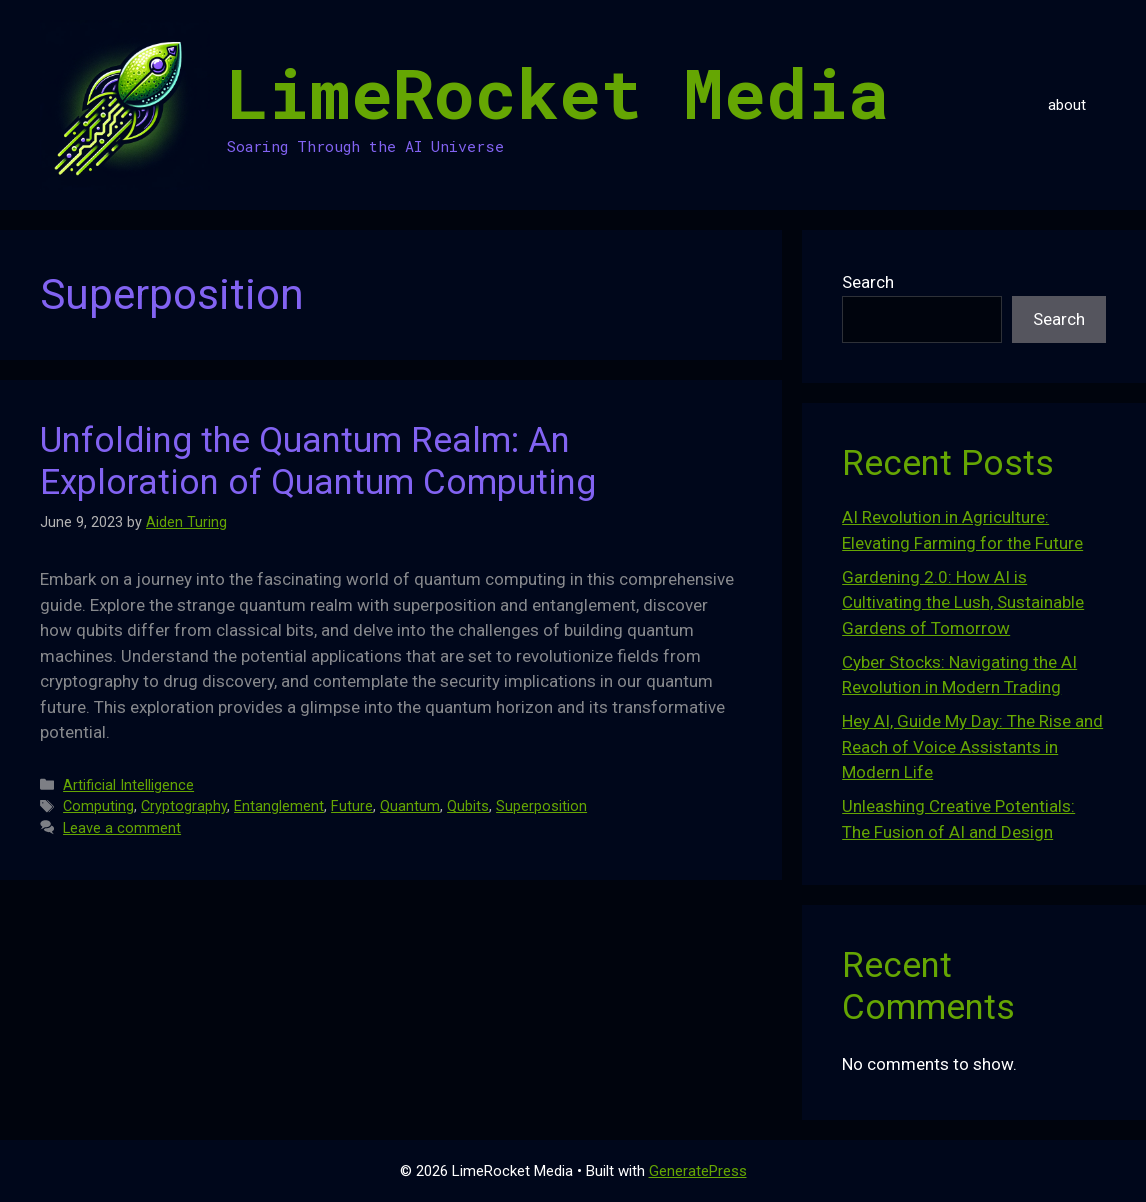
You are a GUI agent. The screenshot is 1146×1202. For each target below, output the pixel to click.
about (1067, 105)
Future (352, 806)
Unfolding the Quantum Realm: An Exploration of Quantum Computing (318, 461)
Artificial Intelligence (128, 785)
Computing (98, 806)
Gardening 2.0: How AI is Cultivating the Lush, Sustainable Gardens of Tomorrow (963, 602)
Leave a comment (122, 828)
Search (868, 282)
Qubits (468, 806)
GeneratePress (698, 1171)
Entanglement (279, 806)
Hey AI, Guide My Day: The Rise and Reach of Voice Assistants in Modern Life (972, 746)
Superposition (541, 806)
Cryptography (184, 806)
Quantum (410, 806)
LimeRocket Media (558, 92)
